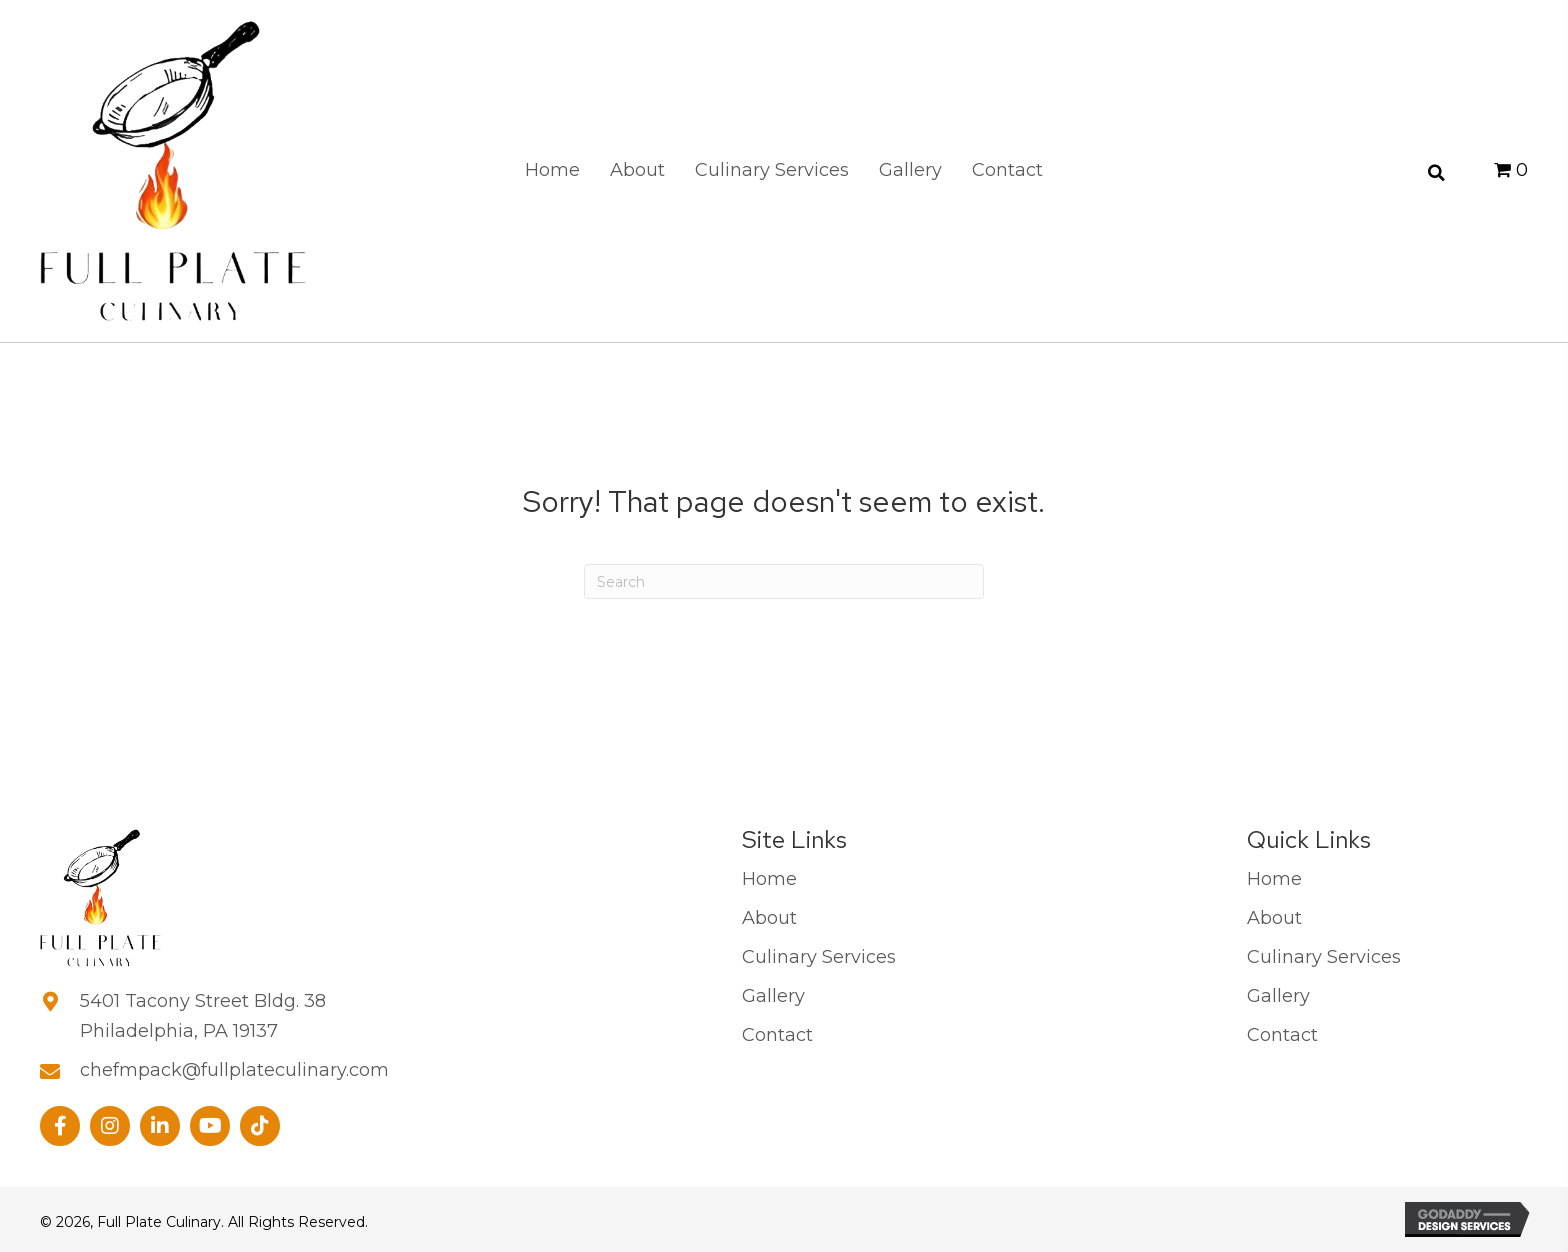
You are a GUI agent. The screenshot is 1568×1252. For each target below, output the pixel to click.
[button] (60, 1125)
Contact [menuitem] (777, 1035)
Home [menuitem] (769, 879)
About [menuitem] (769, 918)
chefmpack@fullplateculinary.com (234, 1069)
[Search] (784, 581)
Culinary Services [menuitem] (819, 957)
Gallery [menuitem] (773, 996)
